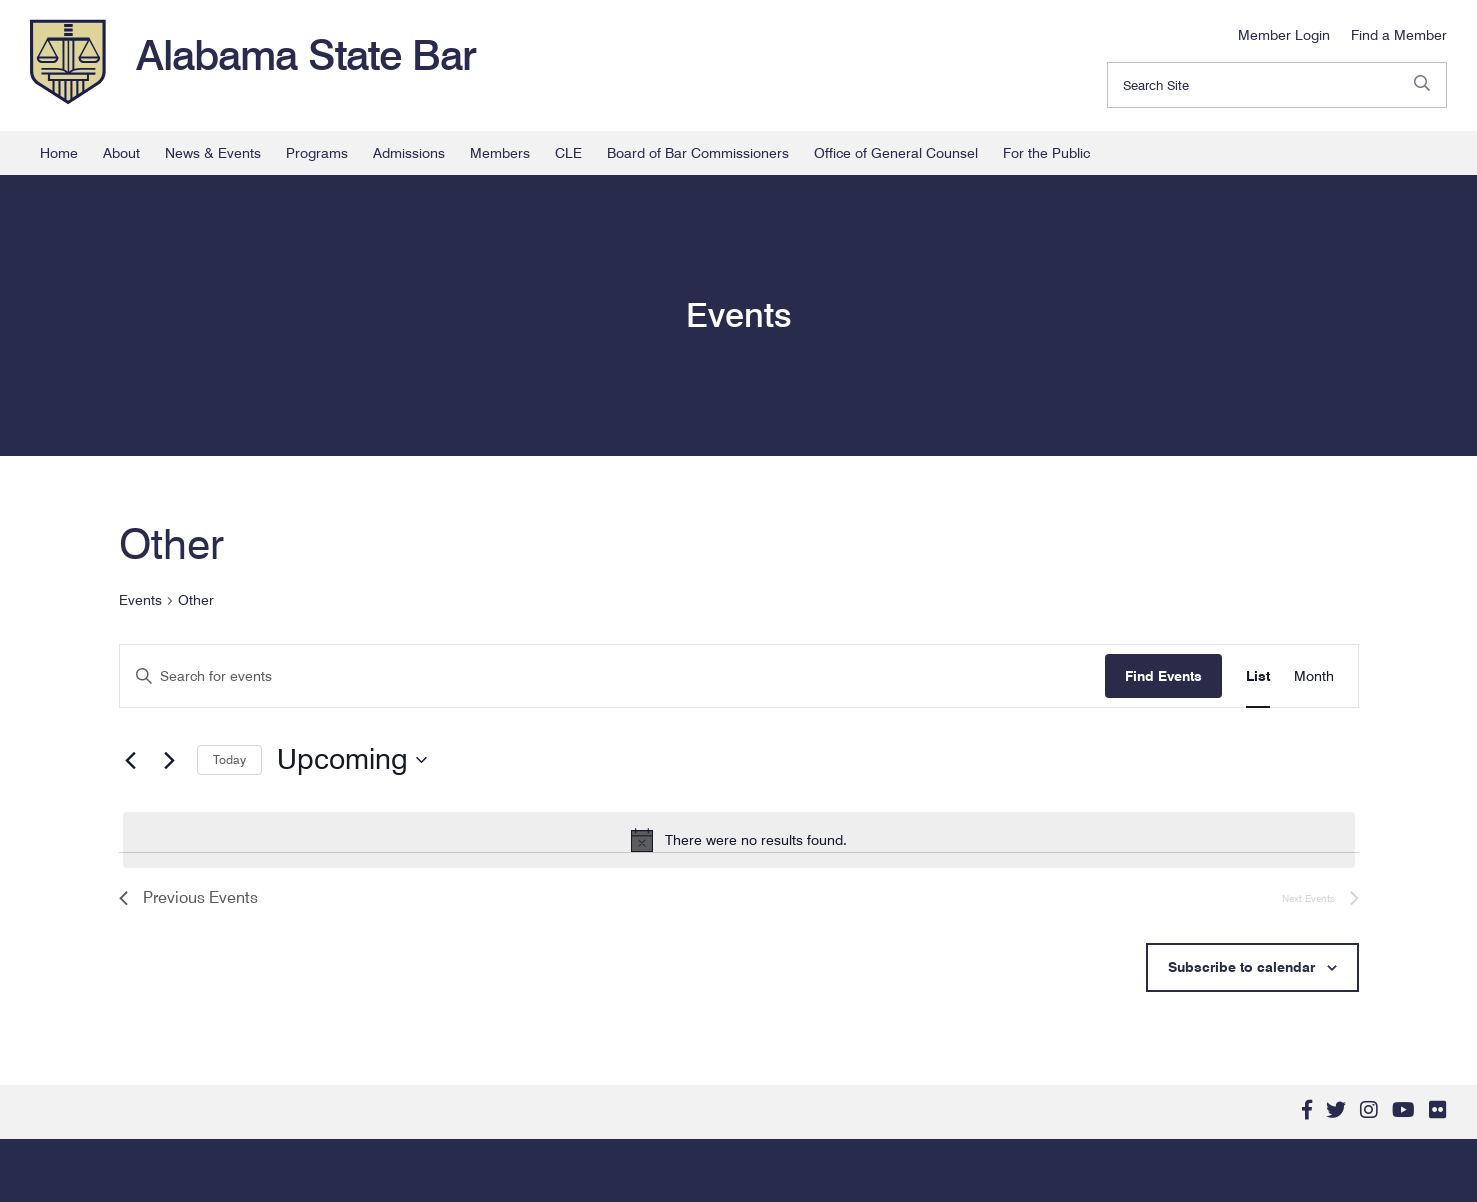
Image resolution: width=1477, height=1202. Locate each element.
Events (140, 600)
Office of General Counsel (896, 153)
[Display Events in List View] (1258, 676)
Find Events (1163, 676)
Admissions (409, 153)
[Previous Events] (131, 760)
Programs (317, 153)
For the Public (1046, 153)
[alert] (739, 840)
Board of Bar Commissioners (698, 153)
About (121, 153)
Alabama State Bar (306, 55)
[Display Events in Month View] (1314, 676)
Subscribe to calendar (1241, 967)
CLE (568, 153)
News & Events (213, 153)
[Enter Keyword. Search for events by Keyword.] (612, 676)
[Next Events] (170, 760)
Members (500, 153)
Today (229, 759)
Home (59, 153)
